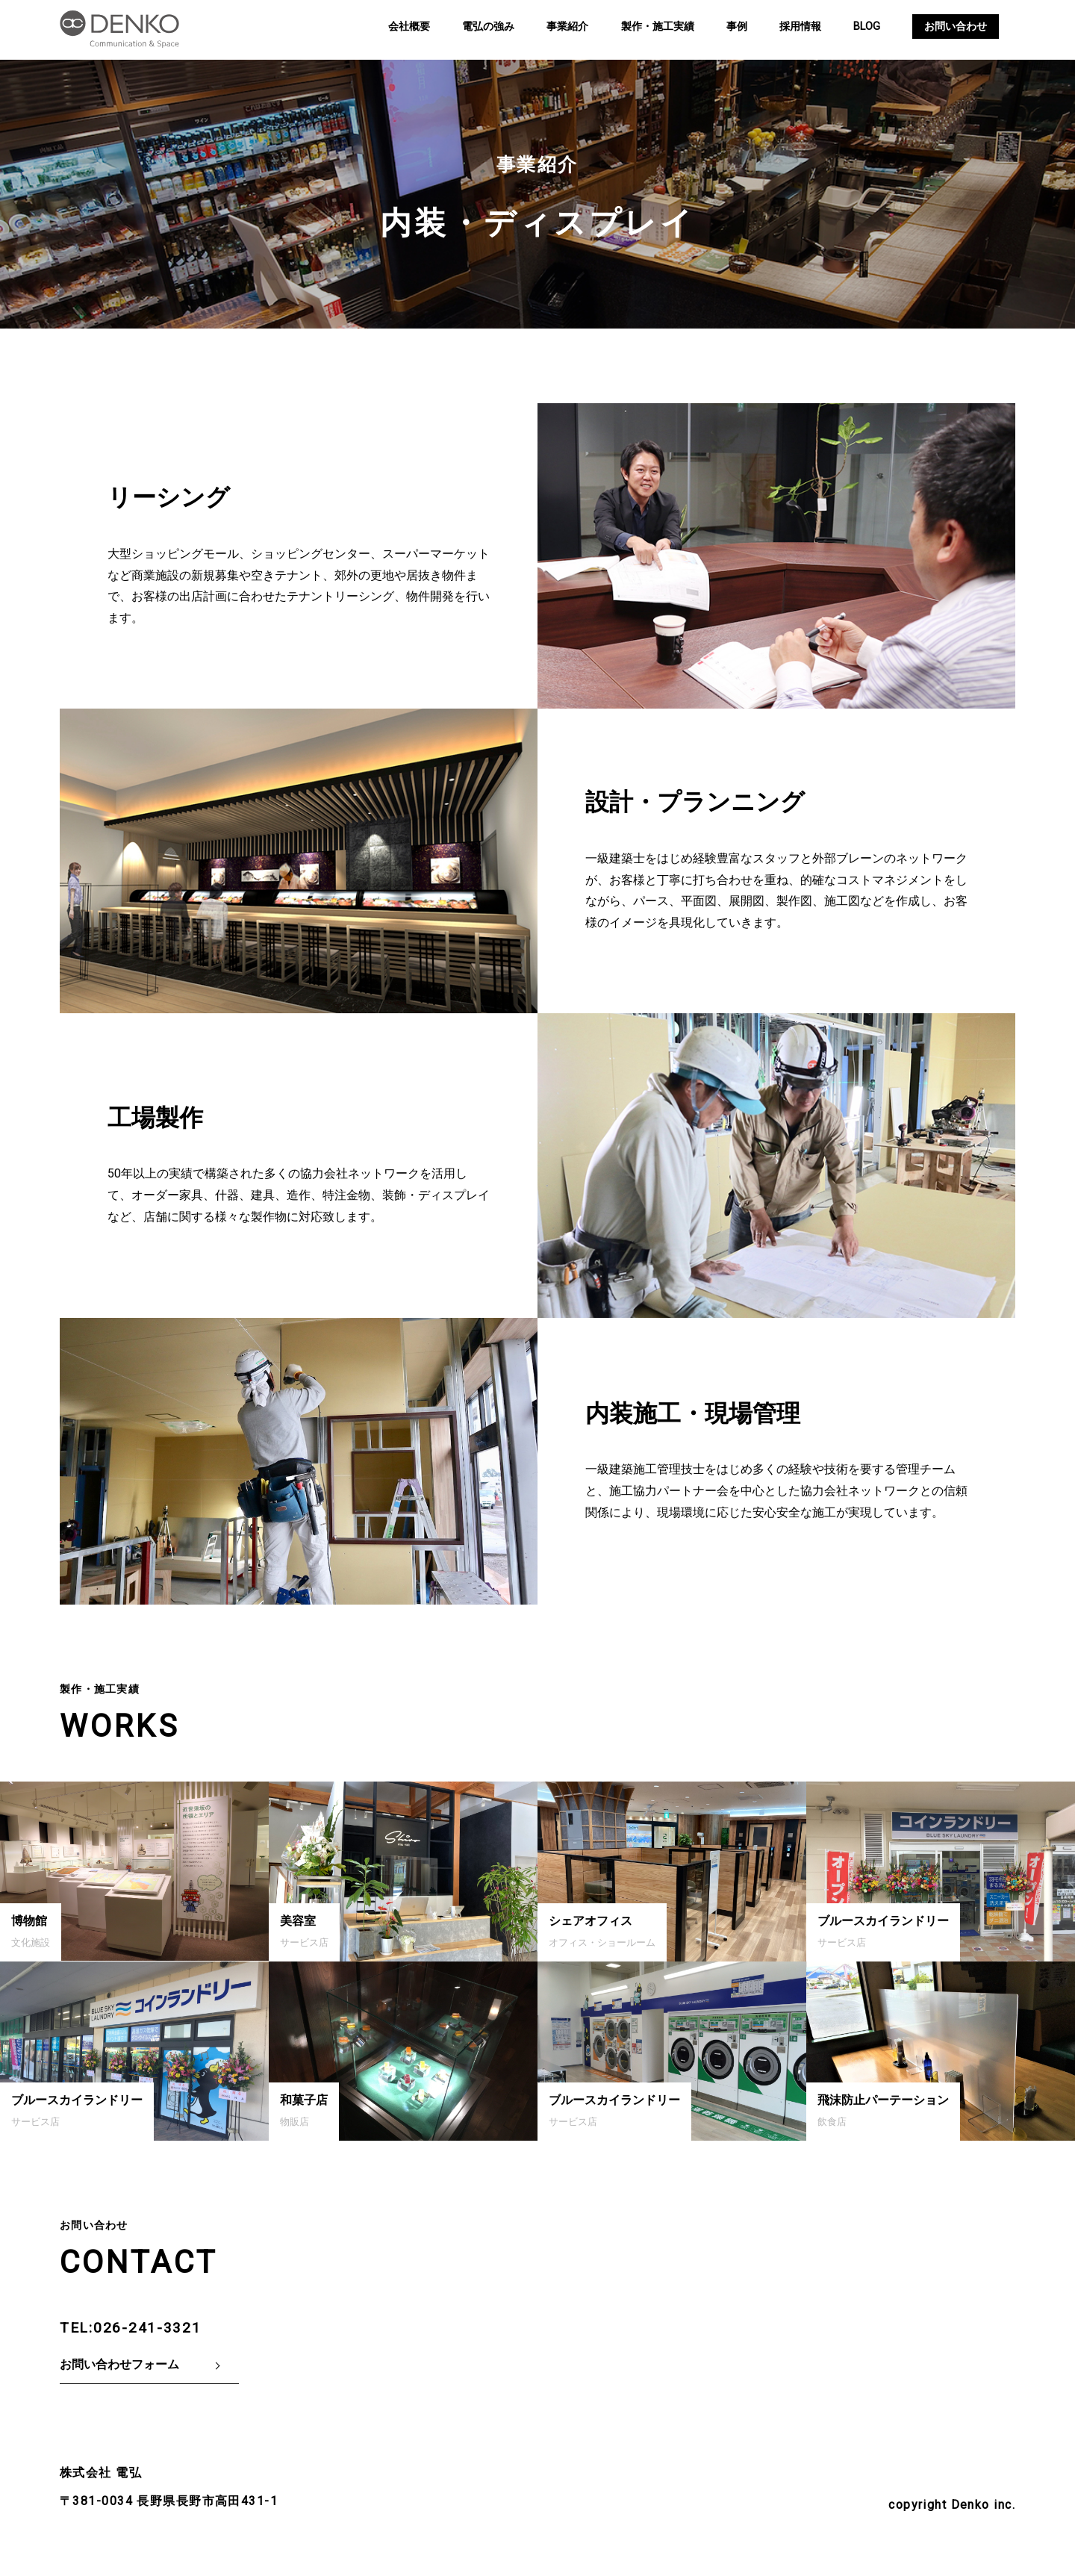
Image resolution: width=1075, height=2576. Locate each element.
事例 (736, 26)
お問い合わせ (955, 26)
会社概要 (409, 26)
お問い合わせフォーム (119, 2364)
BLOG (866, 26)
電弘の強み (488, 26)
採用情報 (800, 26)
